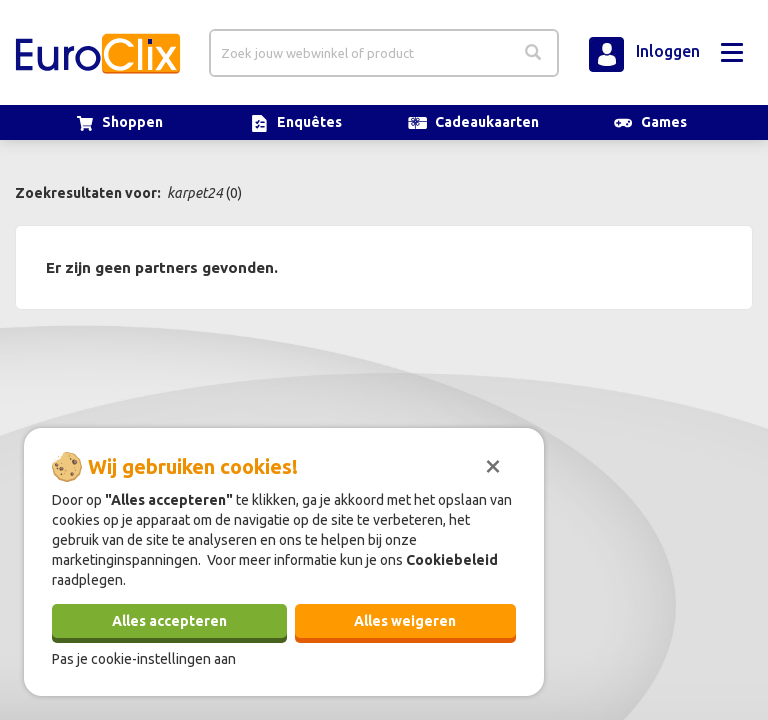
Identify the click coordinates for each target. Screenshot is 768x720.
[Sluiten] (493, 464)
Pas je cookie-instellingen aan (144, 659)
